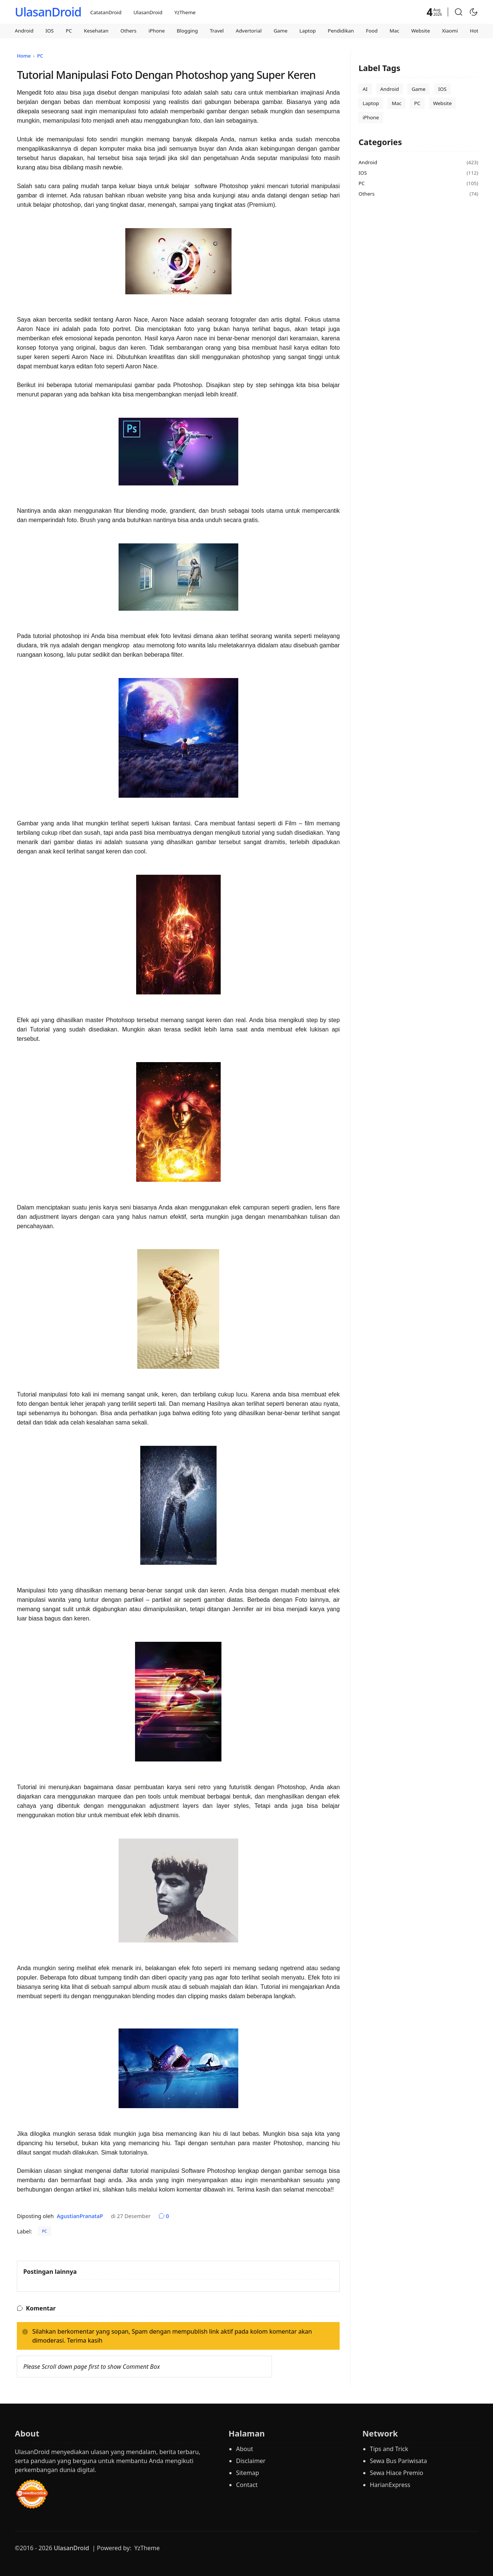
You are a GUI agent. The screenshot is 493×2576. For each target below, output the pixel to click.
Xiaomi (450, 30)
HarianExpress (390, 2485)
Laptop (308, 30)
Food (371, 30)
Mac (394, 30)
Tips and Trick (389, 2449)
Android (24, 30)
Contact (247, 2485)
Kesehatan (96, 30)
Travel (217, 30)
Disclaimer (251, 2461)
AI (364, 89)
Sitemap (247, 2473)
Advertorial (248, 30)
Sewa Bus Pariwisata (398, 2461)
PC (69, 30)
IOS (49, 30)
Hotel (476, 30)
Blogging (187, 30)
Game (280, 30)
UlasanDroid (48, 12)
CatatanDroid (105, 12)
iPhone (156, 30)
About (244, 2449)
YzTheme (185, 12)
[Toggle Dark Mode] (473, 11)
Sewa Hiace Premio (396, 2473)
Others (128, 30)
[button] (458, 11)
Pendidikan (341, 30)
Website (420, 30)
